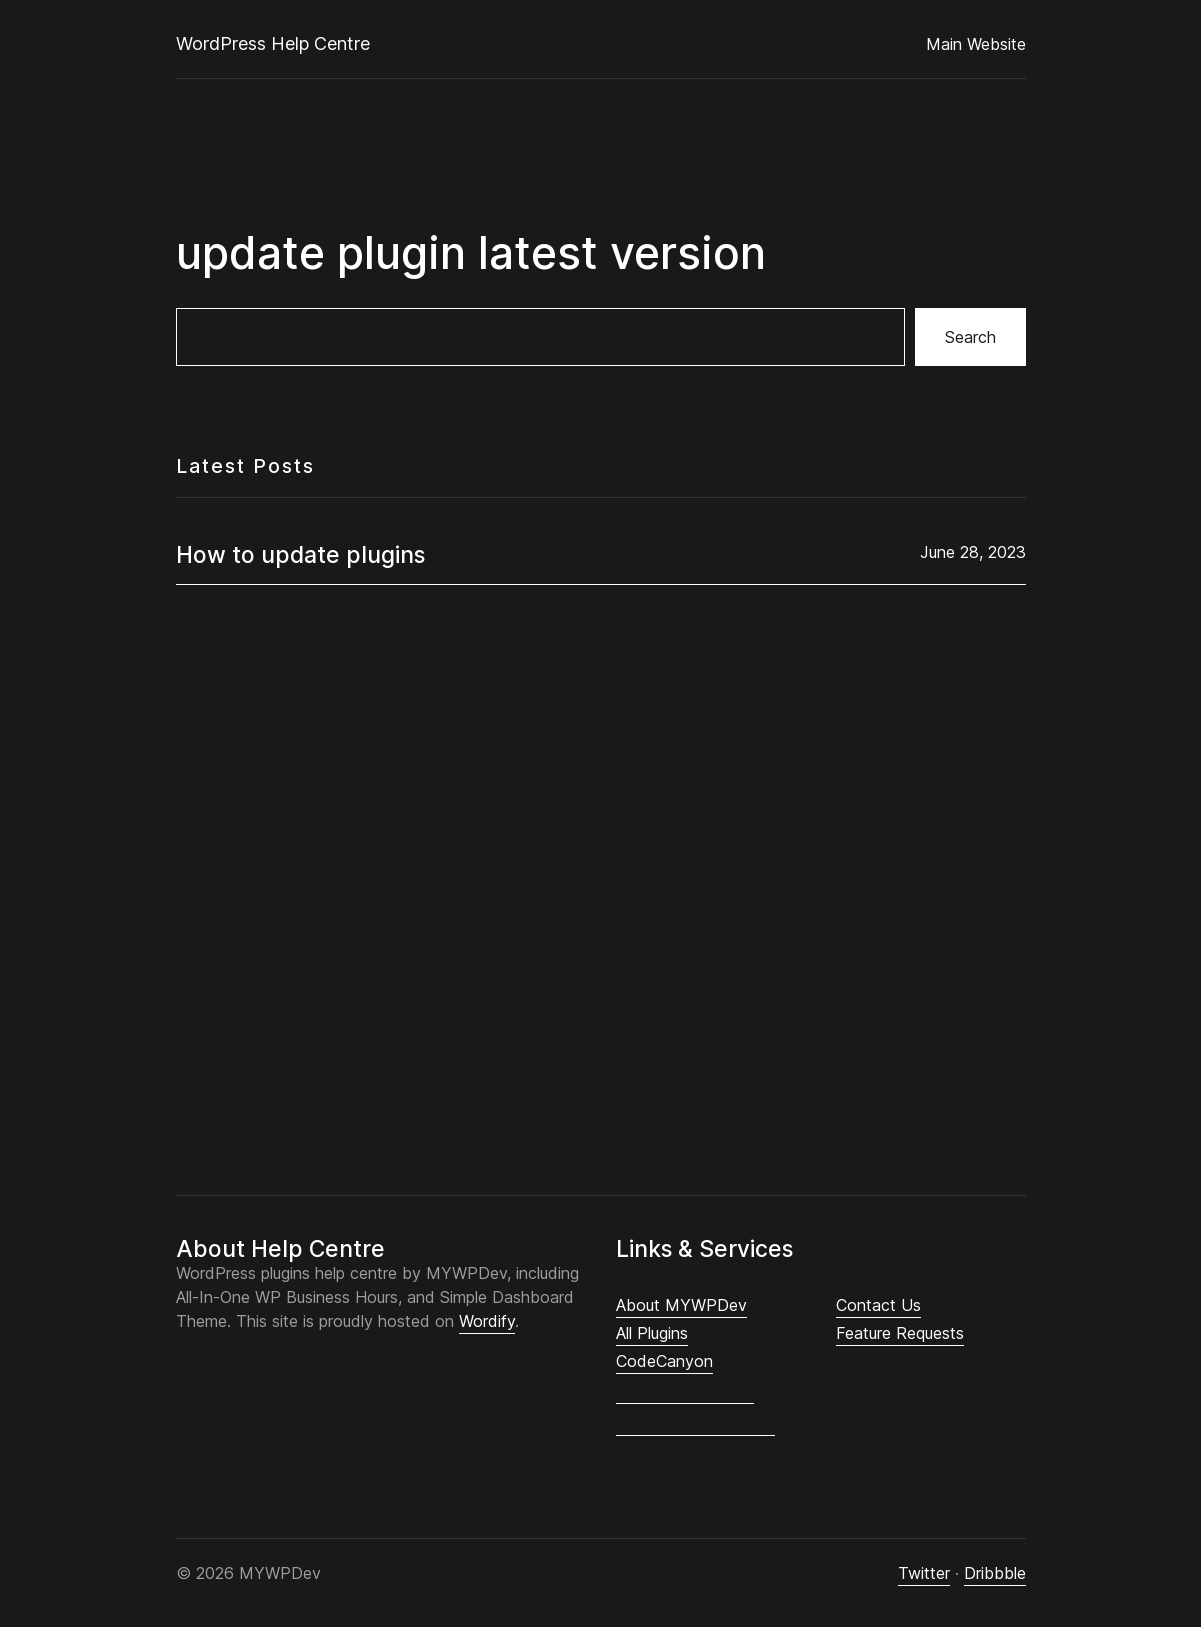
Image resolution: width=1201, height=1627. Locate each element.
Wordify (487, 1321)
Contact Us (878, 1305)
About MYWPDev (681, 1305)
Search (970, 337)
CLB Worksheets (685, 1390)
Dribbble (995, 1573)
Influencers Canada (695, 1422)
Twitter (924, 1573)
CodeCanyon (664, 1361)
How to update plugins (300, 554)
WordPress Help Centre (273, 43)
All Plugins (652, 1333)
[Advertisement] (601, 855)
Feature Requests (900, 1333)
